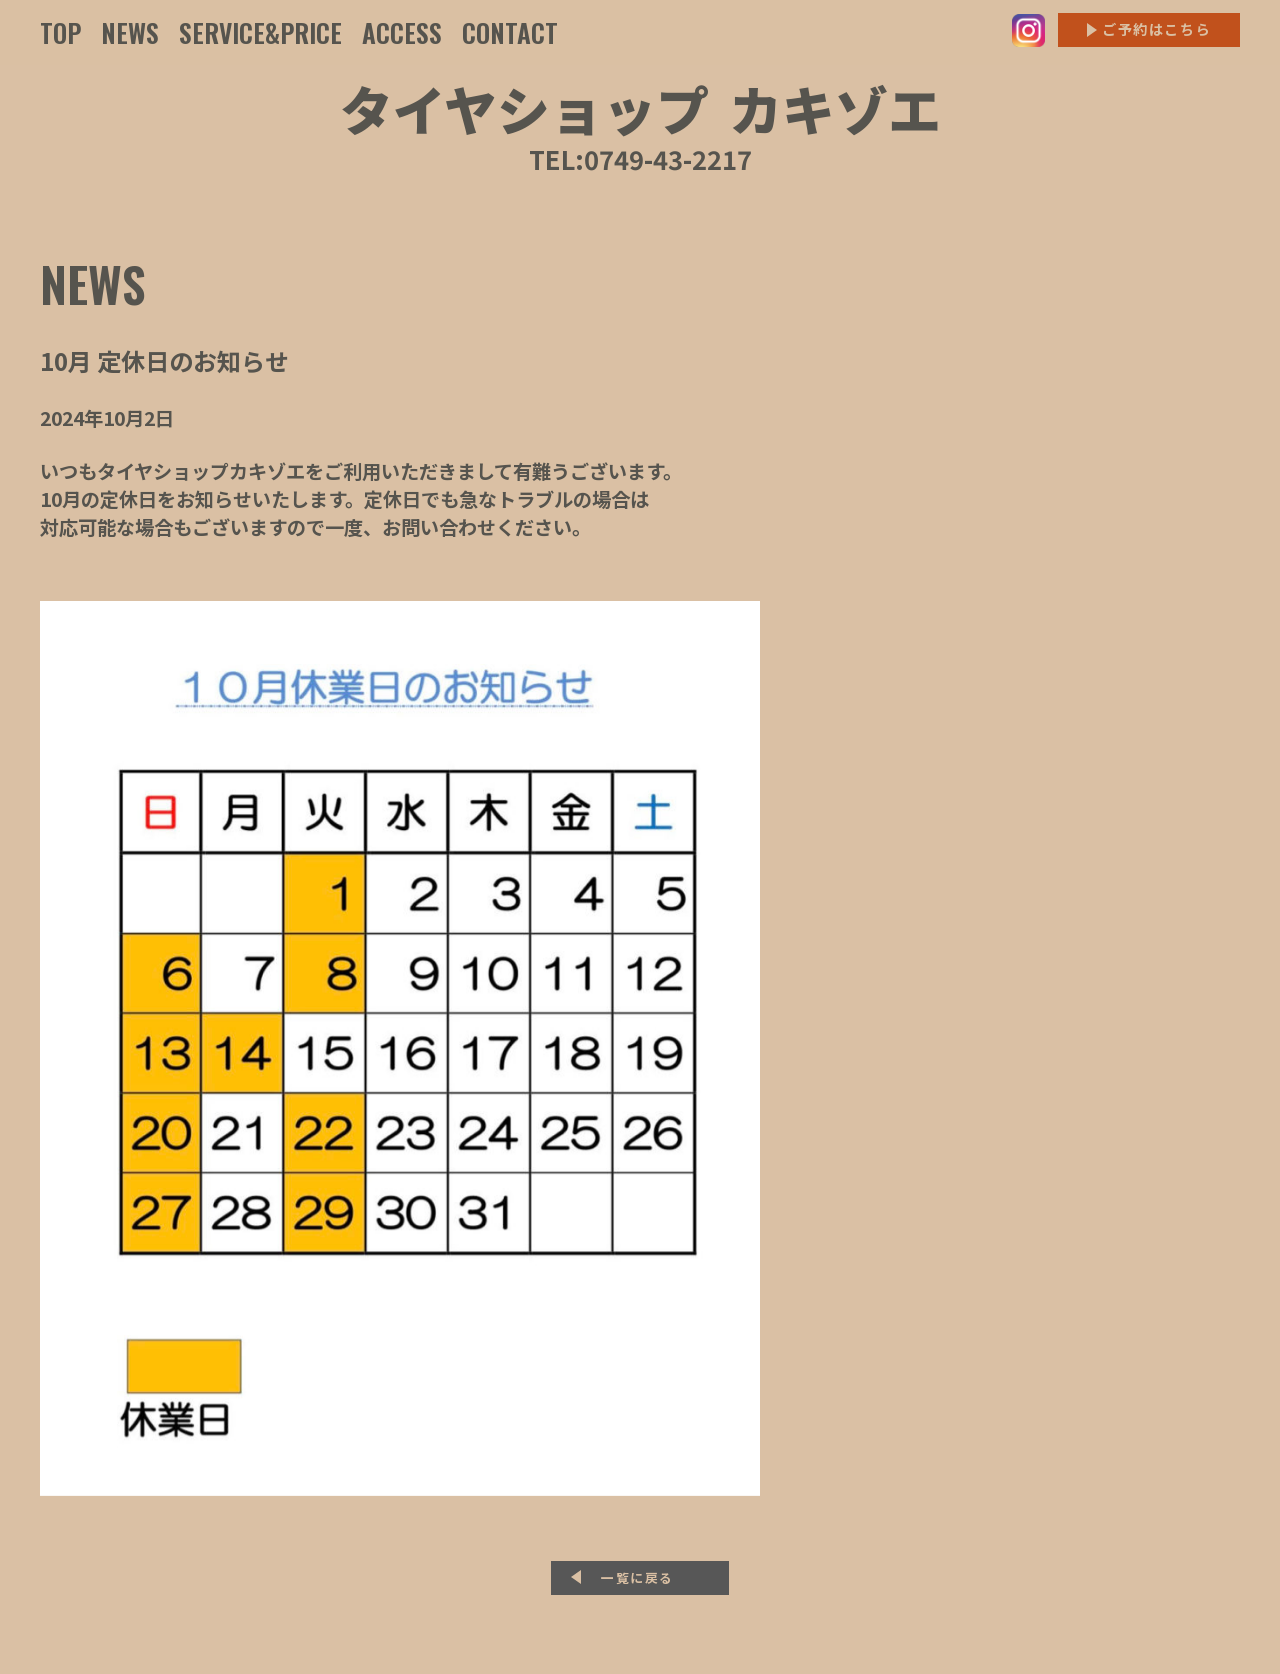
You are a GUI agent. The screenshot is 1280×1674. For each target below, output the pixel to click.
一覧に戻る (637, 1577)
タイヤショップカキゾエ (640, 108)
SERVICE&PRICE (260, 32)
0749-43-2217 (668, 158)
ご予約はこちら (1156, 29)
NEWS (130, 32)
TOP (60, 32)
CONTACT (510, 32)
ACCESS (402, 32)
